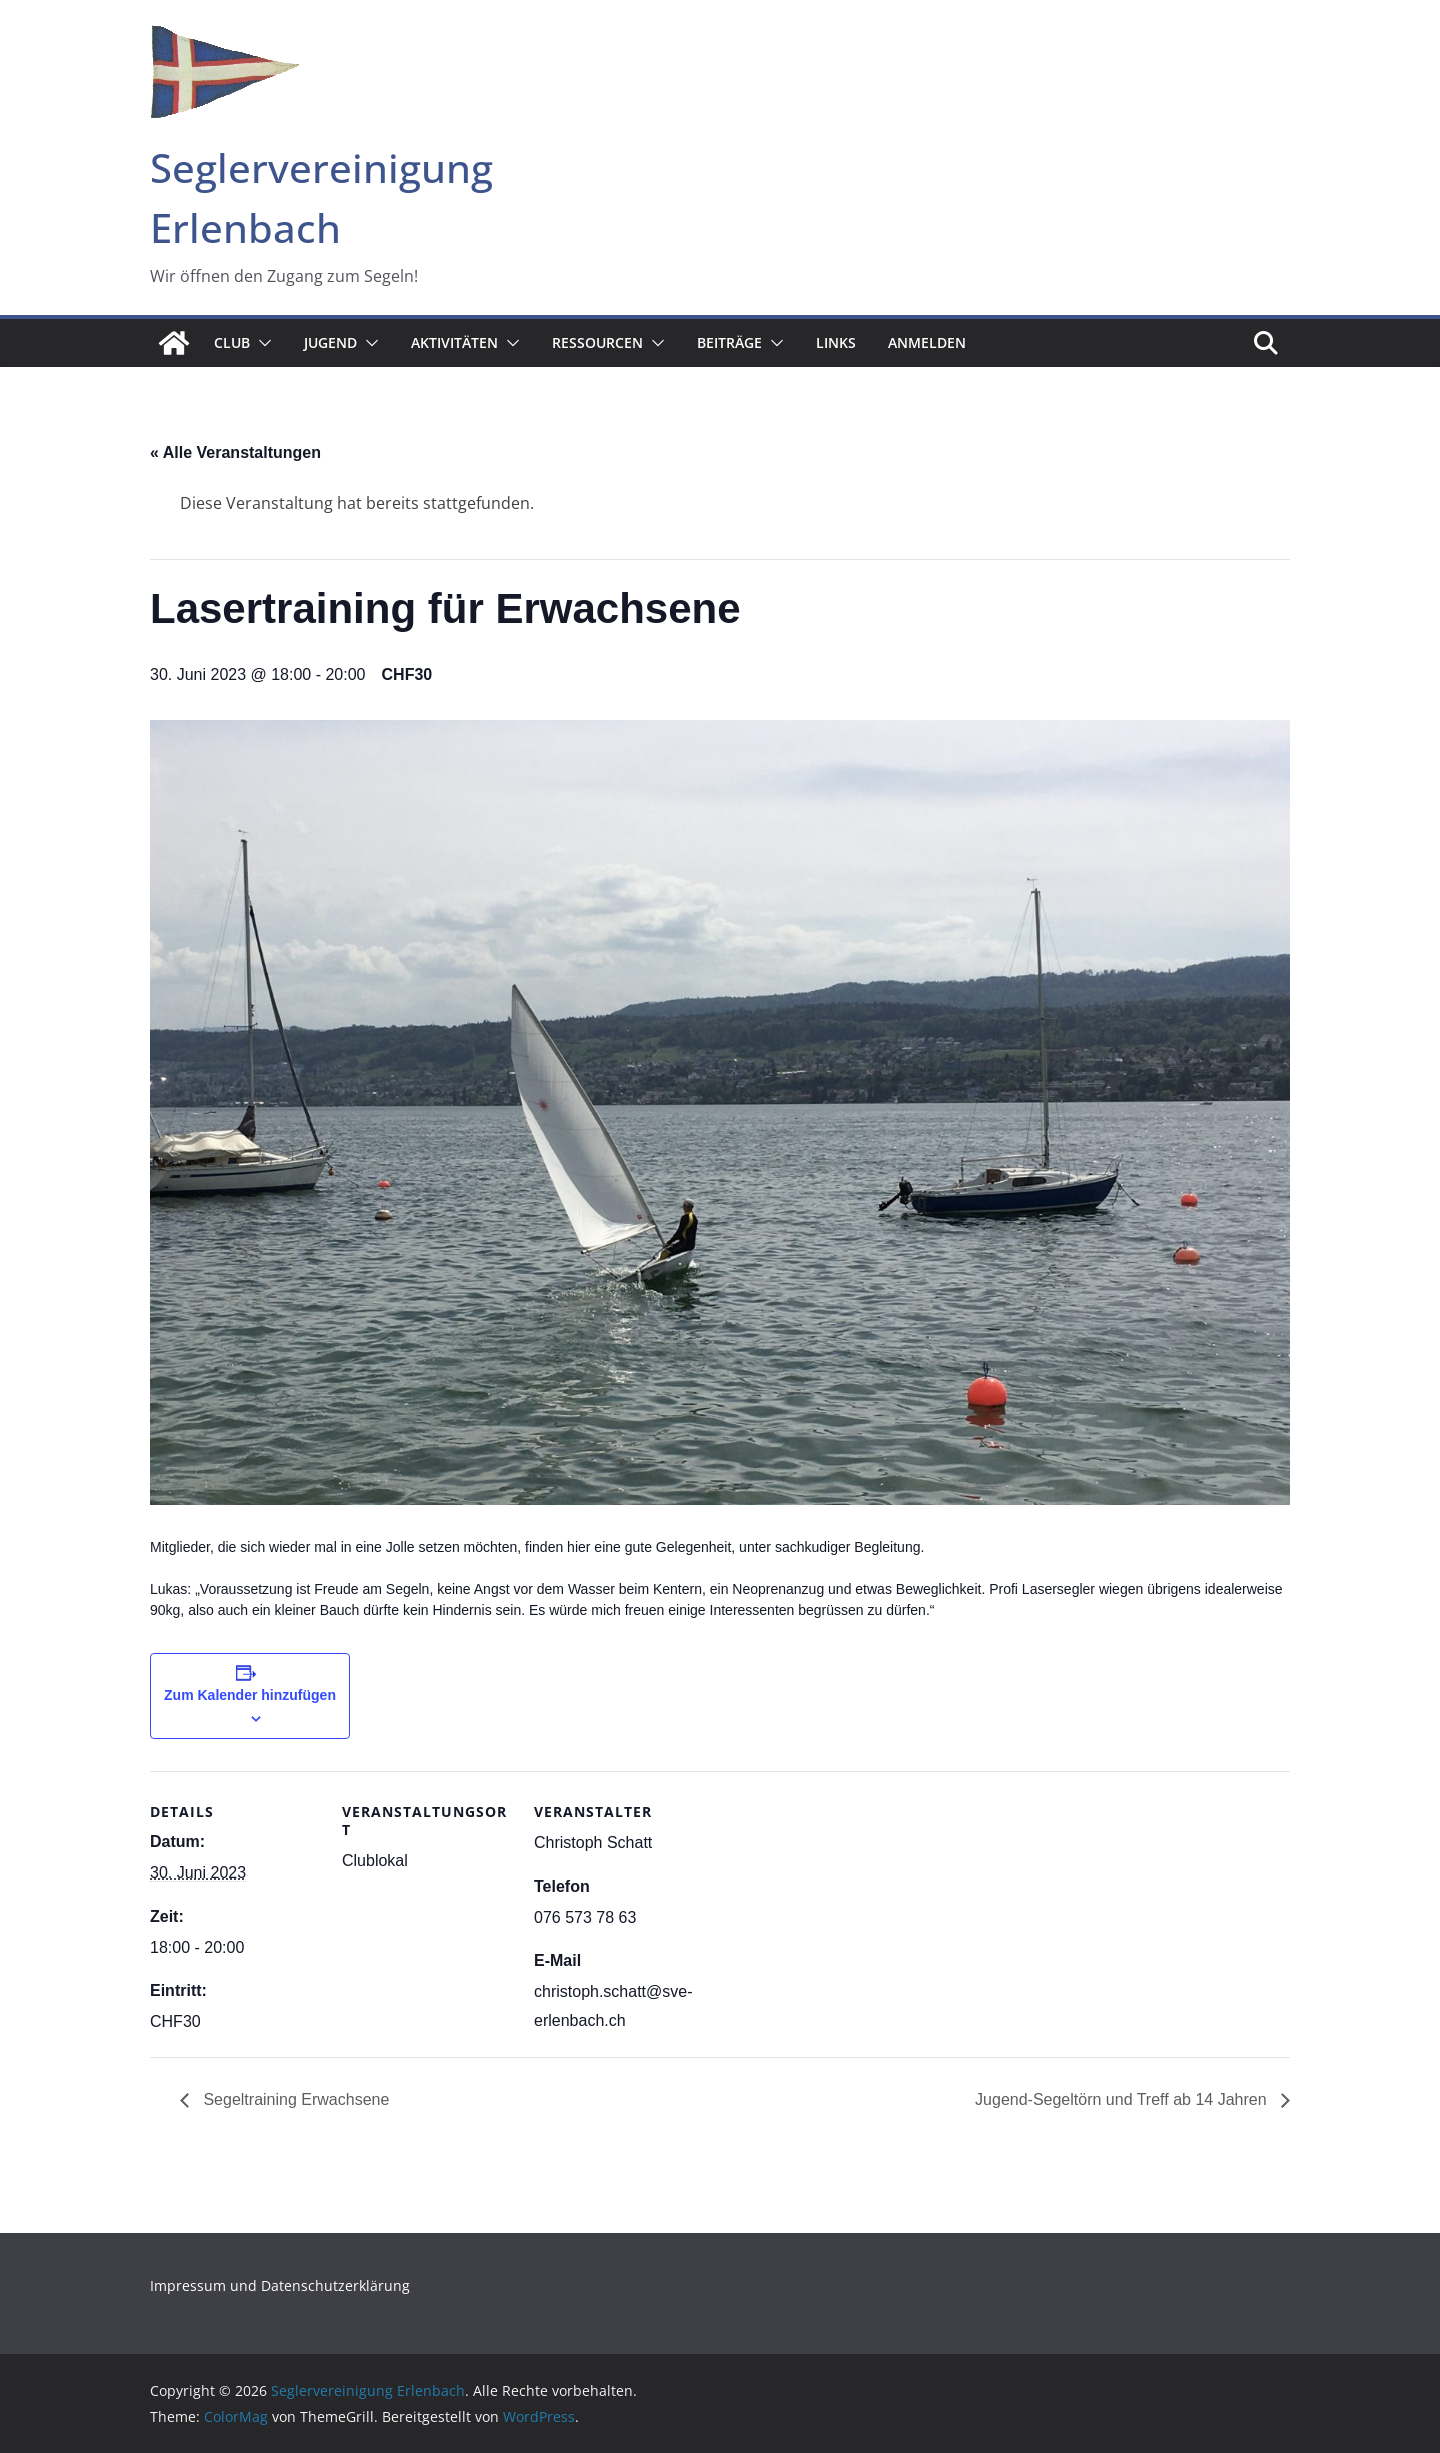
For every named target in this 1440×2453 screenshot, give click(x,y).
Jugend (330, 342)
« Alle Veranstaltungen (235, 452)
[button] (261, 343)
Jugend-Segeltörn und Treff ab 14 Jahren (1123, 2099)
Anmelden (927, 342)
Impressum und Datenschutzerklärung (280, 2285)
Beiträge (729, 342)
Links (836, 342)
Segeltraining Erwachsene (294, 2099)
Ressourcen (597, 342)
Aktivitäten (454, 342)
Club (232, 342)
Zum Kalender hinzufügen (250, 1695)
